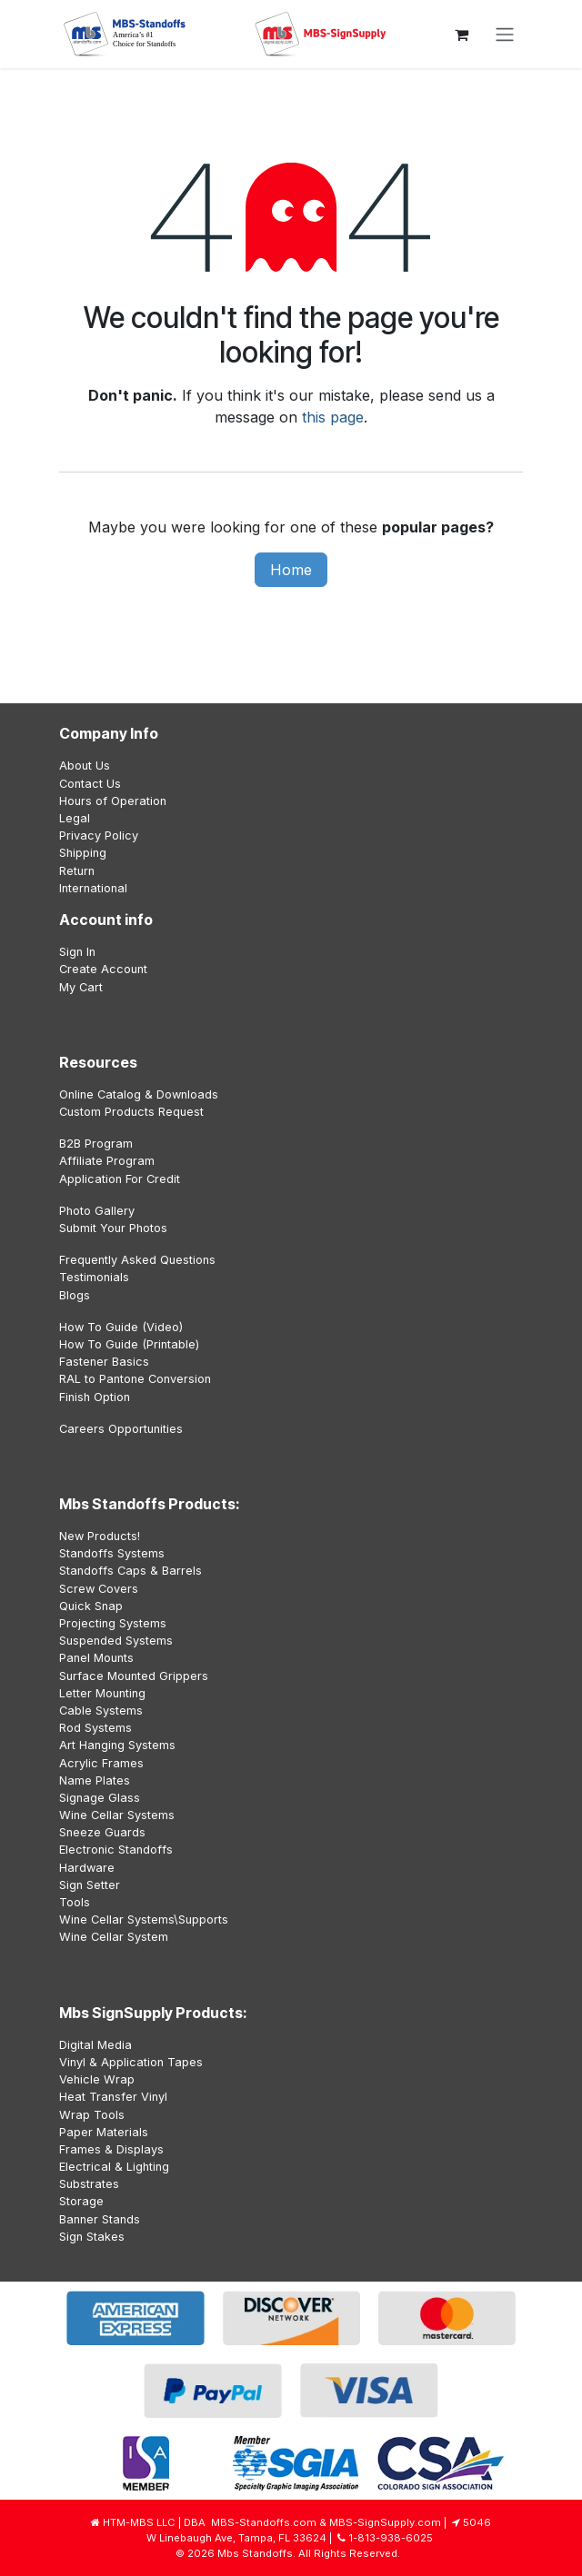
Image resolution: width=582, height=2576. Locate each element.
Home (291, 570)
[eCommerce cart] (461, 34)
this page (333, 417)
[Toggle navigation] (505, 34)
